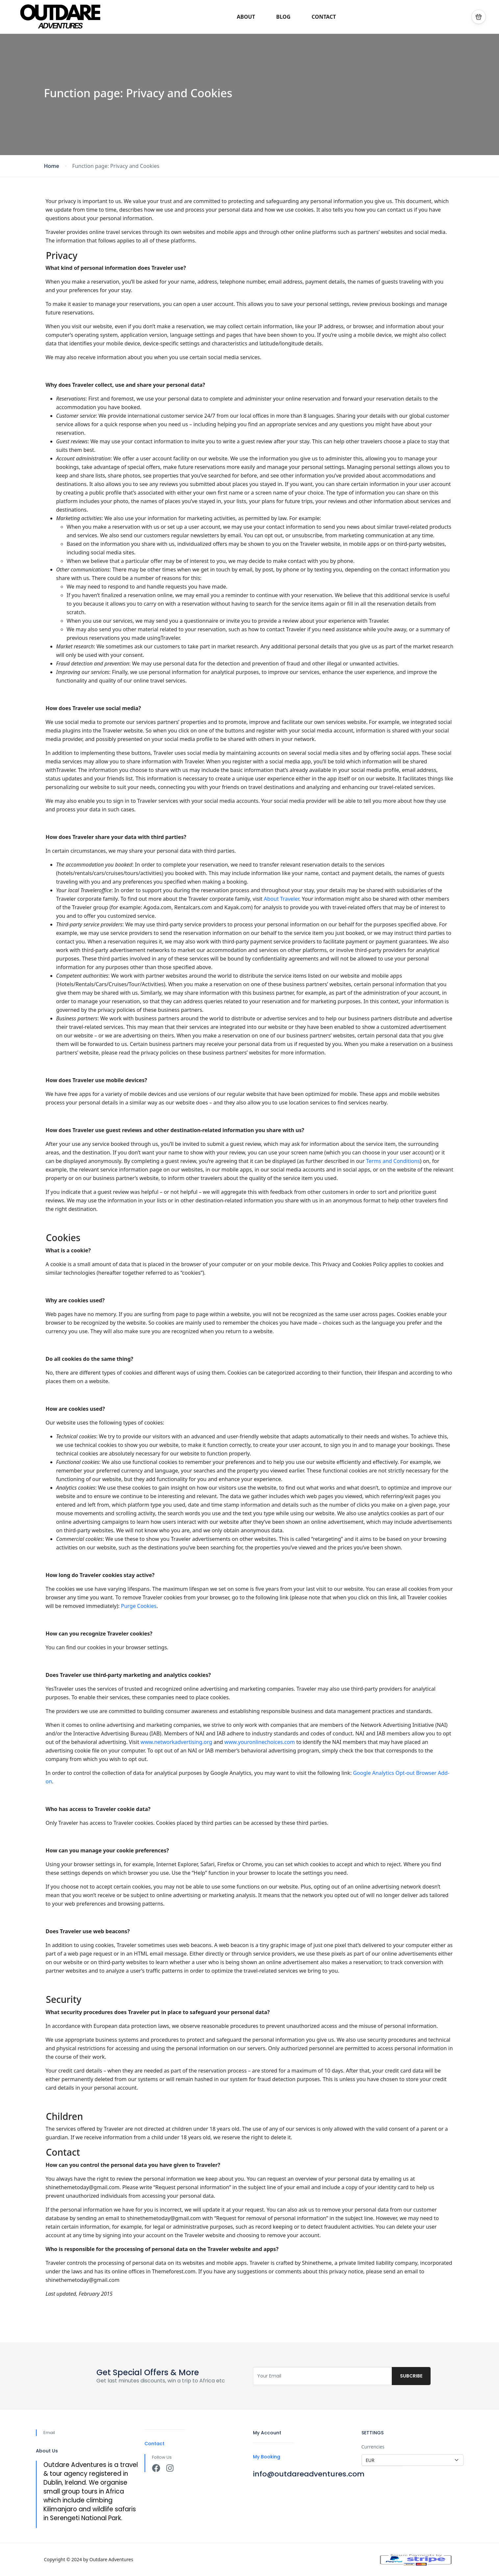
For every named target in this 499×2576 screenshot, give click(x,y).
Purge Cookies (139, 1606)
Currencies (373, 2447)
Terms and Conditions (393, 1161)
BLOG (283, 16)
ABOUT (246, 16)
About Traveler (281, 898)
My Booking (266, 2456)
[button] (478, 17)
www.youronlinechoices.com (259, 1742)
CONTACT (324, 16)
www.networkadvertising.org (176, 1742)
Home (51, 166)
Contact (154, 2443)
